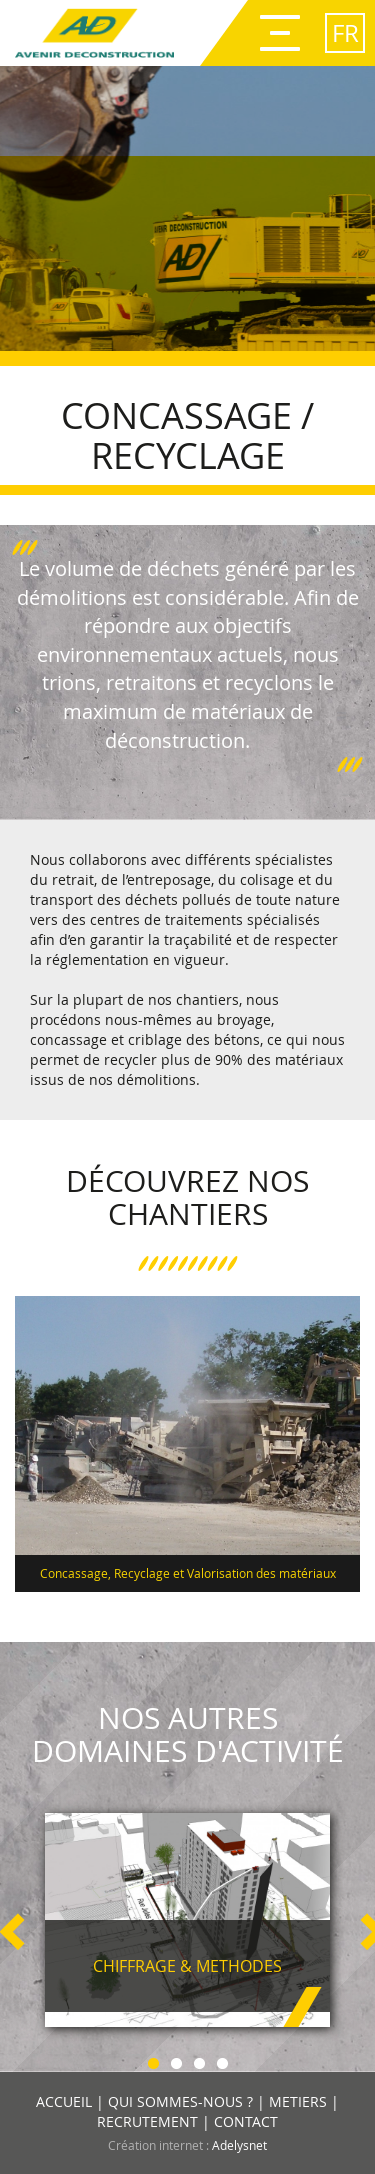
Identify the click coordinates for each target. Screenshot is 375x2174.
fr (345, 33)
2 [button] (176, 2060)
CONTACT (246, 2121)
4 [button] (222, 2060)
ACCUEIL (64, 2101)
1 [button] (153, 2060)
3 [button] (199, 2060)
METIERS (298, 2101)
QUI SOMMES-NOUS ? (180, 2101)
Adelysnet (239, 2145)
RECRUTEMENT (147, 2121)
